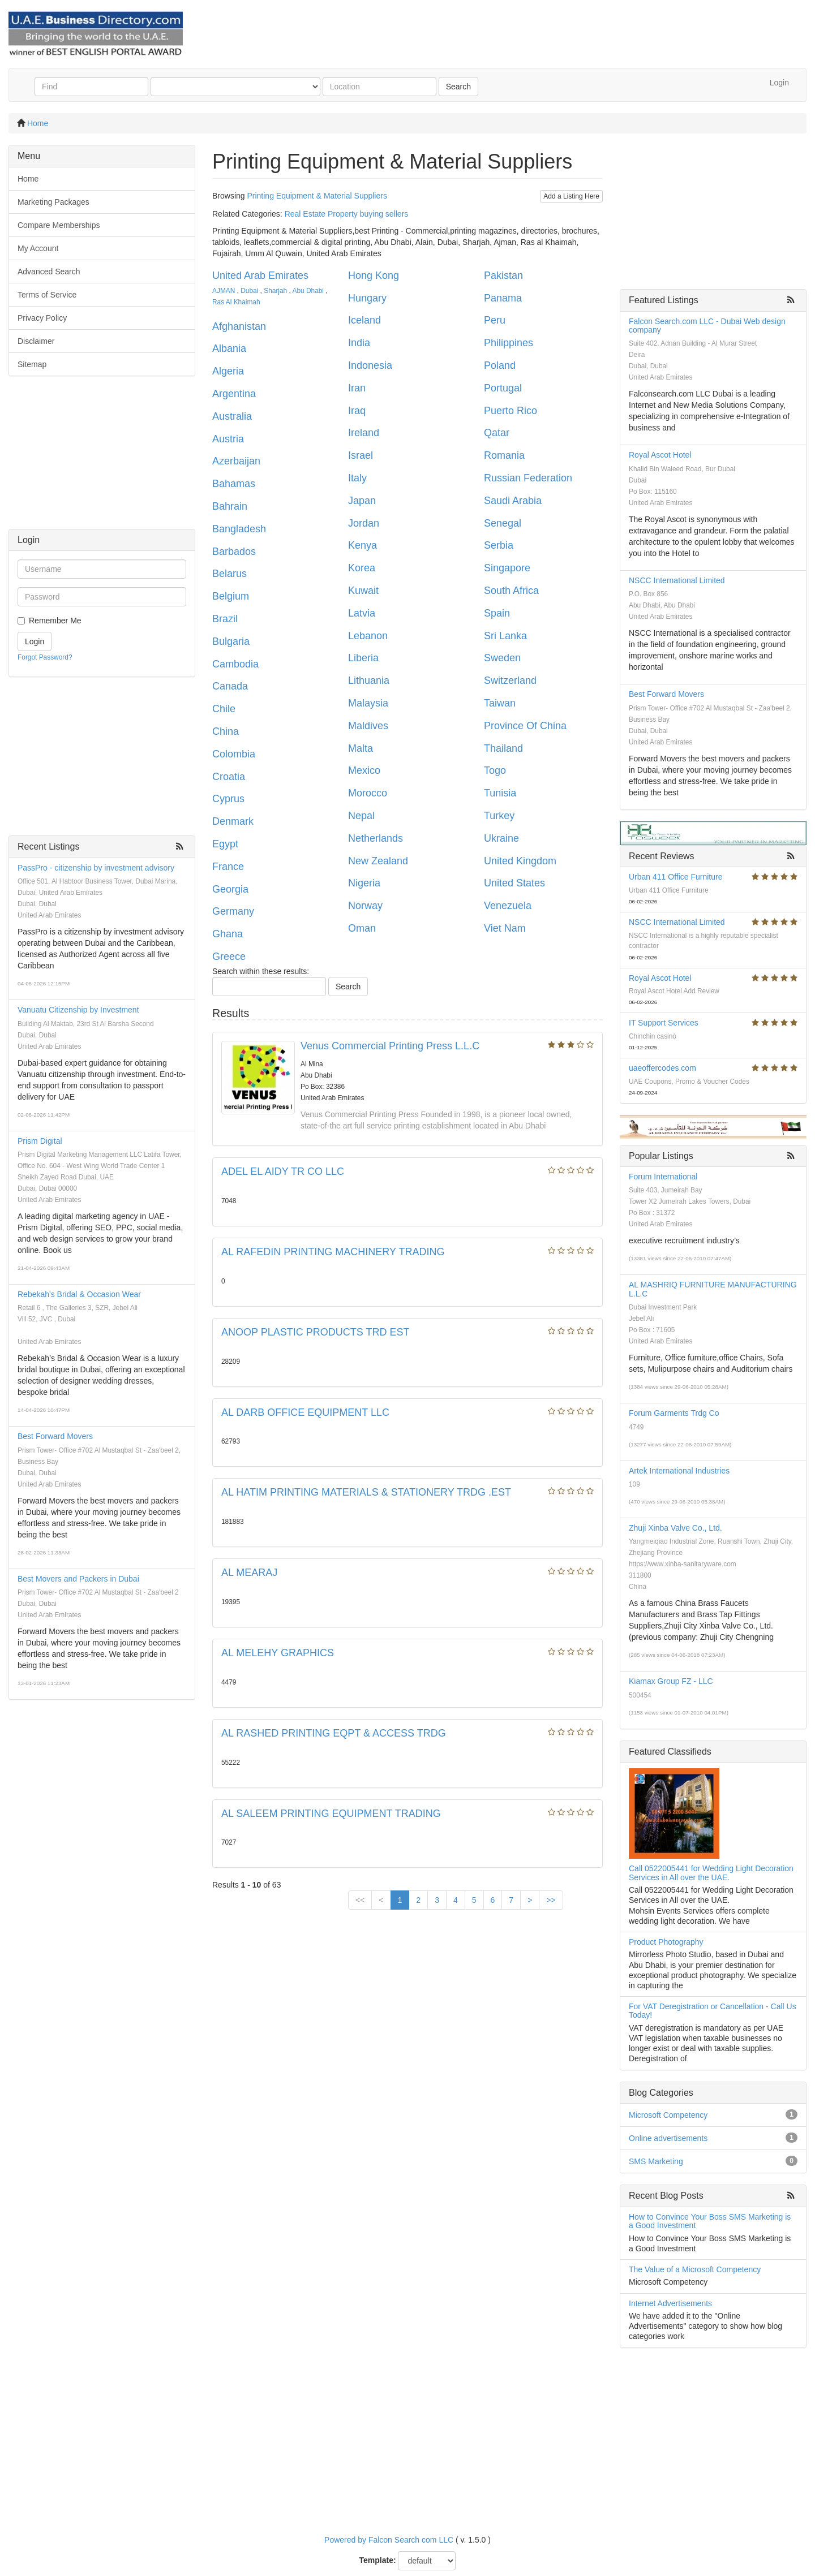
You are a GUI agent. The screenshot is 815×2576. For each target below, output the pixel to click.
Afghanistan (239, 326)
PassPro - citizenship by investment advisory (96, 867)
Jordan (363, 523)
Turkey (499, 815)
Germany (233, 911)
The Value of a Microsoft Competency (695, 2269)
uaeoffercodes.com (662, 1067)
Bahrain (229, 506)
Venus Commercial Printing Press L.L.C (390, 1046)
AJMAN (223, 291)
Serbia (498, 545)
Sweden (502, 658)
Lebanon (368, 635)
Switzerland (510, 680)
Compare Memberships (59, 225)
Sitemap (32, 364)
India (359, 342)
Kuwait (363, 590)
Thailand (503, 748)
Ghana (227, 934)
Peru (494, 320)
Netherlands (375, 838)
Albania (229, 348)
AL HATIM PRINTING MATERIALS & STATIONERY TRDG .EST (366, 1492)
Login (779, 82)
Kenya (362, 545)
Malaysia (368, 703)
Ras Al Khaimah (236, 302)
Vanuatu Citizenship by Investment (78, 1009)
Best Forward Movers (55, 1436)
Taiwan (500, 703)
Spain (497, 613)
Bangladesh (239, 529)
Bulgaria (231, 641)
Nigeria (364, 883)
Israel (360, 455)
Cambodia (235, 664)
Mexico (364, 770)
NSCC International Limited (677, 580)
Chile (223, 708)
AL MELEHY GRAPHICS (277, 1653)
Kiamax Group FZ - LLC (671, 1681)
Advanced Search (49, 271)
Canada (230, 686)
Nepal (361, 815)
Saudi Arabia (513, 500)
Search (458, 86)
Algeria (228, 371)
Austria (228, 439)
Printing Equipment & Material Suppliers (317, 195)
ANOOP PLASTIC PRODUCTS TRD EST (315, 1332)
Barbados (234, 551)
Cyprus (228, 798)
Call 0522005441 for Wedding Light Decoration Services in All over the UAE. (711, 1872)
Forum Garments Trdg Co (674, 1413)
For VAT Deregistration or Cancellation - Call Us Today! (712, 2010)
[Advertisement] (101, 458)
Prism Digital (40, 1140)
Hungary (367, 298)
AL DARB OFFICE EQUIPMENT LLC (305, 1412)
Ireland (363, 432)
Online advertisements (668, 2138)
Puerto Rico (510, 410)
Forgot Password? (45, 657)
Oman (362, 928)
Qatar (496, 432)
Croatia (228, 776)
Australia (232, 416)
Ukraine (501, 838)
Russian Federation (528, 478)
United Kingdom (520, 861)
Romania (504, 455)
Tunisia (500, 793)
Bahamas (233, 483)
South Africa (511, 590)
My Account (38, 248)
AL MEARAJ (249, 1572)
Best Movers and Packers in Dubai (78, 1578)
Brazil (225, 618)
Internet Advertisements (670, 2303)
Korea (361, 568)
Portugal (503, 388)
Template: (377, 2560)
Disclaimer (36, 341)
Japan (362, 500)
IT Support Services (663, 1022)
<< (359, 1900)
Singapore (507, 568)
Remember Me (55, 620)
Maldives (368, 725)
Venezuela (507, 905)
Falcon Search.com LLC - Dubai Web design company (707, 325)
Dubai (249, 291)
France (228, 866)
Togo (495, 770)
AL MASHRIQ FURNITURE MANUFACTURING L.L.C (713, 1289)
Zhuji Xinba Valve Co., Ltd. (675, 1527)
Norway (365, 905)
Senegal (502, 523)
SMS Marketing (656, 2161)
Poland (500, 365)
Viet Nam (505, 928)
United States (514, 883)
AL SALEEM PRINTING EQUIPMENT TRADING (331, 1813)
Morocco (367, 793)
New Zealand (378, 861)
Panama (503, 298)
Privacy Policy (42, 317)
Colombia (233, 754)
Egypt (225, 844)
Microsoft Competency (668, 2115)
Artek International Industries (679, 1470)
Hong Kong (373, 275)
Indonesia (370, 365)
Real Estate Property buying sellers (347, 213)
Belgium (230, 596)
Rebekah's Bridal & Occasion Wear (79, 1294)
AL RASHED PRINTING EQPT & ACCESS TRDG (333, 1733)
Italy (357, 478)
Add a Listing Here (571, 196)
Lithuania (368, 680)
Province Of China (525, 725)
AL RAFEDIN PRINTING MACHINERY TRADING (332, 1251)
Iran (357, 388)
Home (37, 123)
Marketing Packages (53, 201)
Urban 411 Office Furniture (676, 876)
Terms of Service (47, 294)
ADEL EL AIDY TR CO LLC (282, 1171)
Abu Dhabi (308, 291)
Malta (360, 748)
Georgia (230, 889)
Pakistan (503, 275)
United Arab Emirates (260, 275)
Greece (229, 956)
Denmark (233, 821)
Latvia (361, 613)
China (225, 731)
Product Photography (666, 1941)
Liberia (363, 658)
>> (550, 1900)
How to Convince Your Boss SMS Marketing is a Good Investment (710, 2221)
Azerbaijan (236, 461)
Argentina (234, 393)
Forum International (663, 1176)
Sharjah (275, 291)
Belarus (229, 573)
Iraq (357, 410)
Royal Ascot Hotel (660, 454)
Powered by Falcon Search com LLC (388, 2539)
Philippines (508, 342)
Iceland (364, 320)
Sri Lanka (505, 635)
